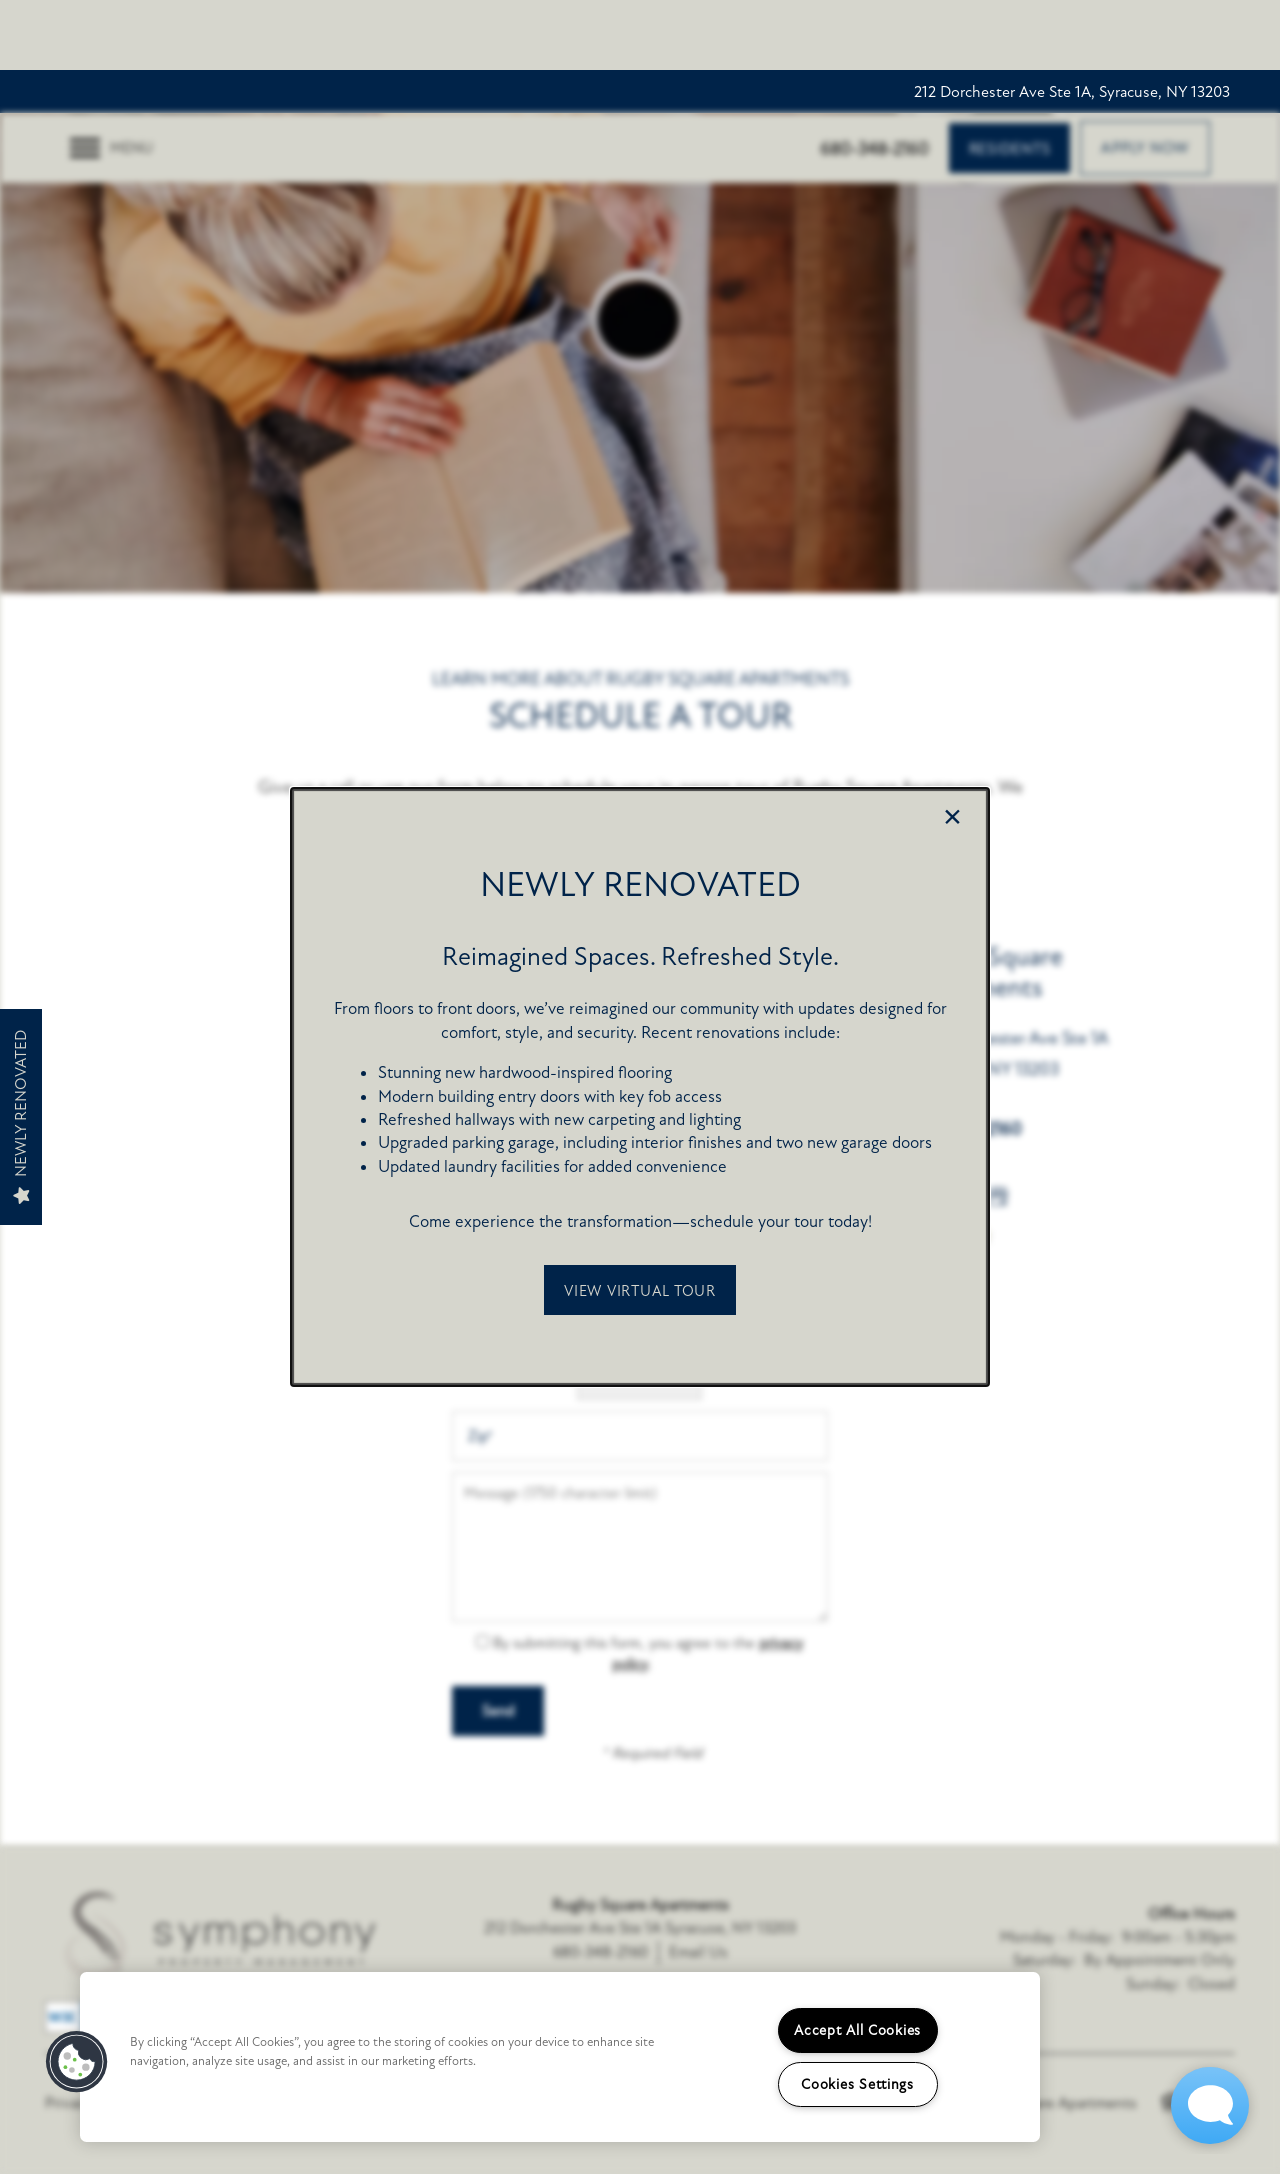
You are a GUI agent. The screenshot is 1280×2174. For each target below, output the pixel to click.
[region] (560, 2057)
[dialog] (640, 1087)
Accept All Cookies (857, 2030)
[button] (640, 1290)
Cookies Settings (857, 2084)
